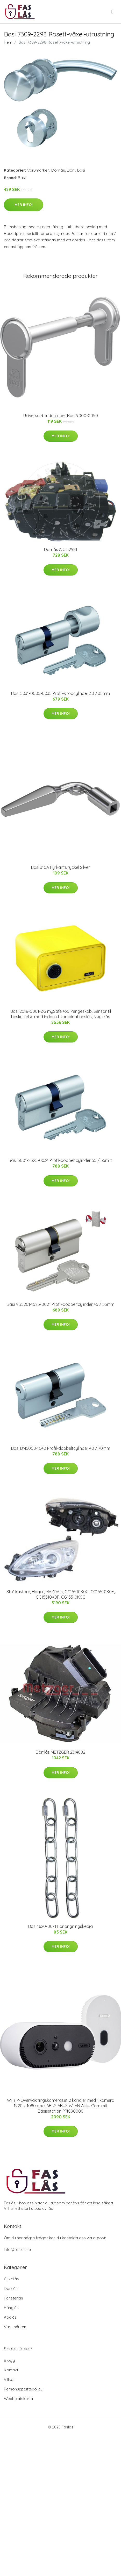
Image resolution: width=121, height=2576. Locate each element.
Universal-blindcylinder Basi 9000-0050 (60, 415)
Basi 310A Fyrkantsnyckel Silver (60, 867)
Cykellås (11, 2278)
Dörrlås (58, 170)
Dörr (71, 170)
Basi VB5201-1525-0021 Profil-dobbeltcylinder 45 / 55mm (60, 1304)
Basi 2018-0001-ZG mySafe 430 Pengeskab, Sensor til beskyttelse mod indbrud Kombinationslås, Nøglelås (60, 1014)
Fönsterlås (13, 2298)
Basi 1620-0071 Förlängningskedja (60, 1926)
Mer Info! (24, 204)
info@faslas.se (17, 2249)
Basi (81, 170)
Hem (8, 42)
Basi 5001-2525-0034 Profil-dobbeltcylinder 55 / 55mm (60, 1160)
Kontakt (11, 2369)
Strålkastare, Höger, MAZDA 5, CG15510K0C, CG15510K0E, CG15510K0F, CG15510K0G (60, 1594)
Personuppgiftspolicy (23, 2389)
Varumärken (38, 170)
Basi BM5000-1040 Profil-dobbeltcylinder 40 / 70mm (60, 1448)
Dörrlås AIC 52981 (60, 549)
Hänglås (11, 2307)
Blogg (9, 2360)
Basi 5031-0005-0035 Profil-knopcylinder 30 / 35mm (60, 693)
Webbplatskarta (18, 2398)
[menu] (112, 11)
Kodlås (10, 2317)
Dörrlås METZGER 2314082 (60, 1752)
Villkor (9, 2379)
